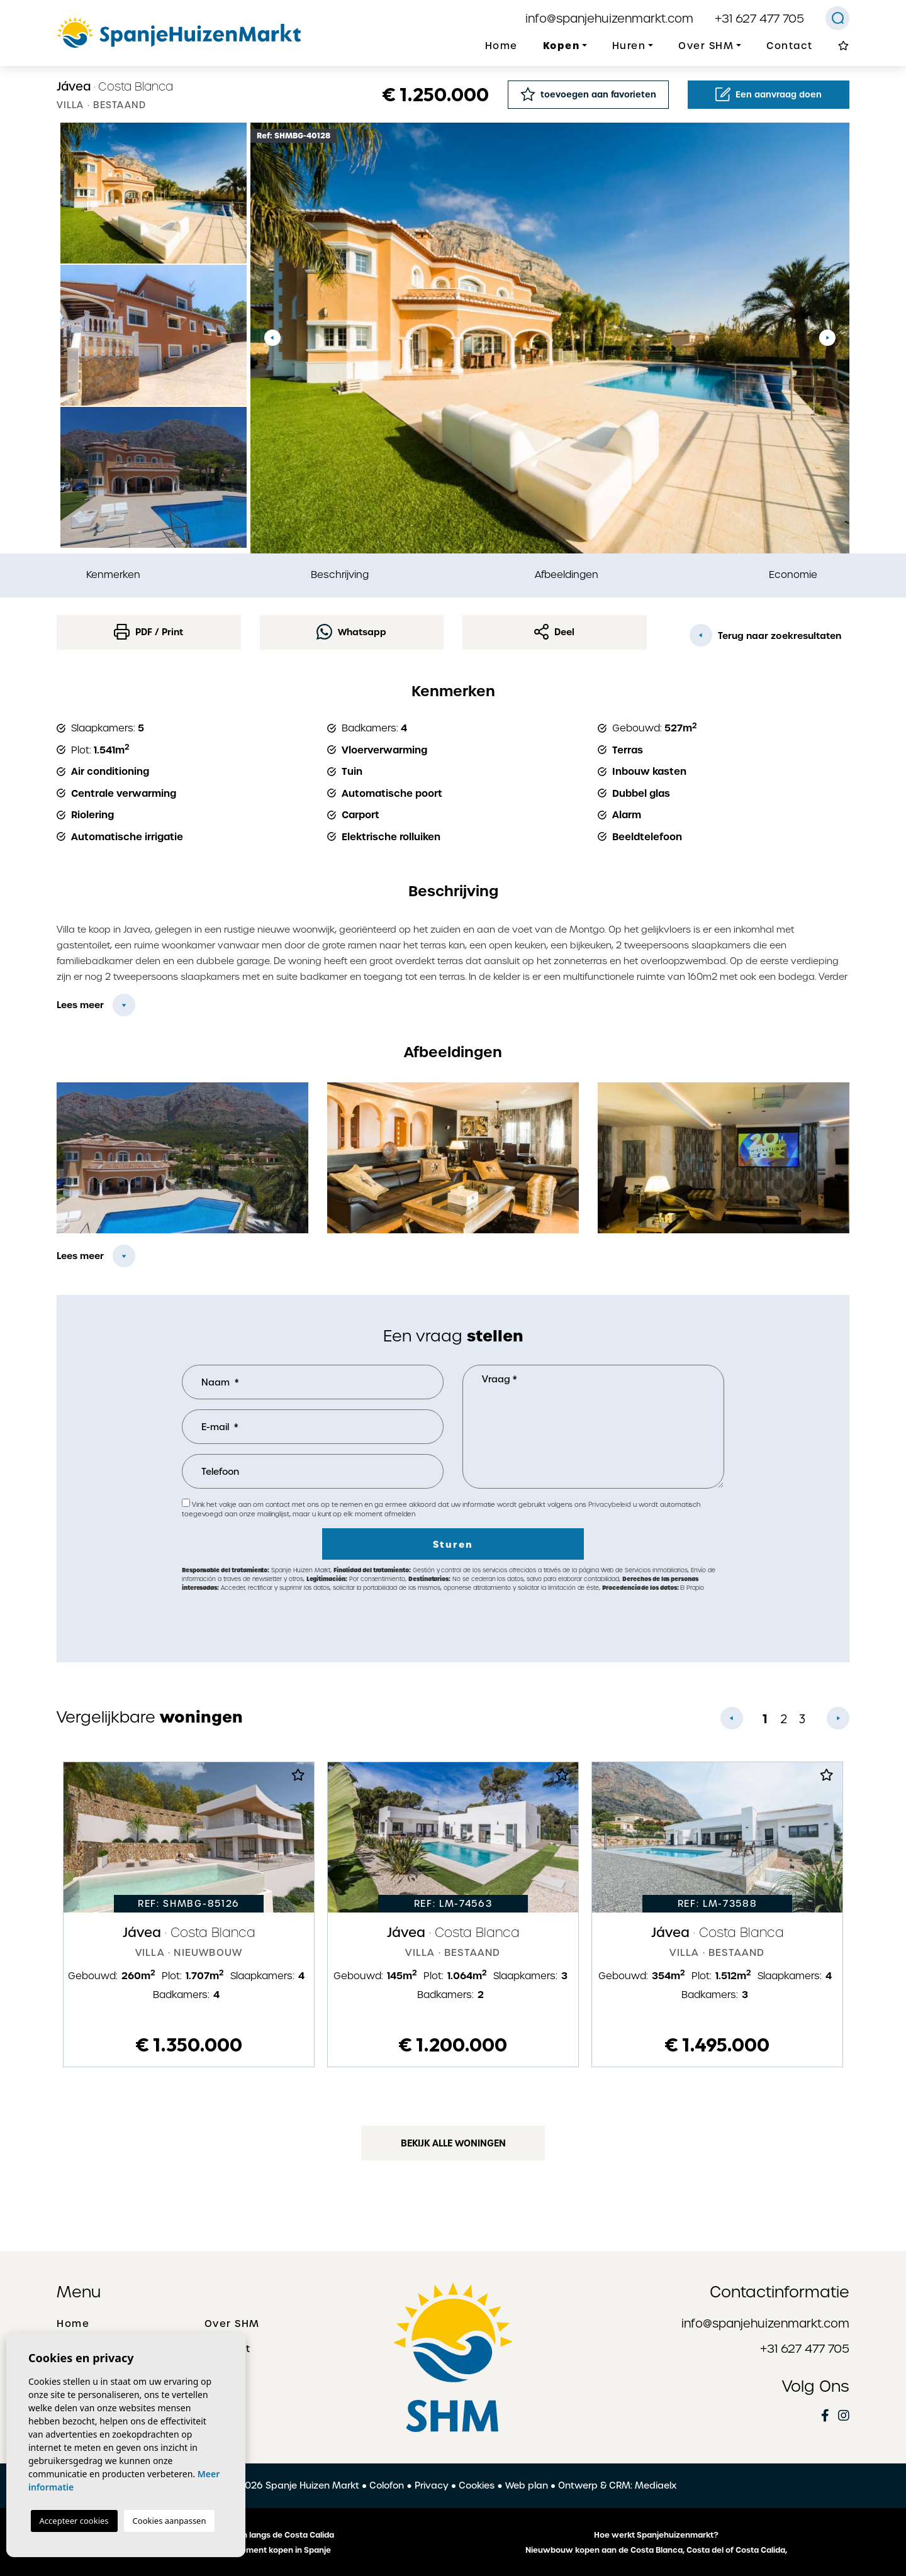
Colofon (386, 2485)
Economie (793, 574)
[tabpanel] (189, 1914)
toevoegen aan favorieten (588, 94)
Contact (789, 46)
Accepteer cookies (74, 2520)
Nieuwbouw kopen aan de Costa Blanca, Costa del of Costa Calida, (656, 2550)
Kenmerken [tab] (113, 574)
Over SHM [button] (706, 46)
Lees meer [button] (80, 1256)
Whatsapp (351, 632)
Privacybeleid (610, 1505)
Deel (554, 632)
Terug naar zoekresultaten (765, 635)
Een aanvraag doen (768, 94)
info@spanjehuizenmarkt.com (609, 18)
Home (501, 46)
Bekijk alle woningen (453, 2143)
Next (827, 338)
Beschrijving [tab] (340, 574)
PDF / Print (148, 632)
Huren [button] (629, 46)
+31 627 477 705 (759, 18)
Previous (272, 338)
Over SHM (232, 2324)
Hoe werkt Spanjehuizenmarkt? (656, 2535)
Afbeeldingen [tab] (566, 574)
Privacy (432, 2485)
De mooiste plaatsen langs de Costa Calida (250, 2535)
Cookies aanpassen (169, 2520)
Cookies (477, 2485)
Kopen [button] (561, 45)
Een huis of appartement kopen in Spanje (250, 2550)
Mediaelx (655, 2485)
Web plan (526, 2485)
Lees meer (80, 1005)
